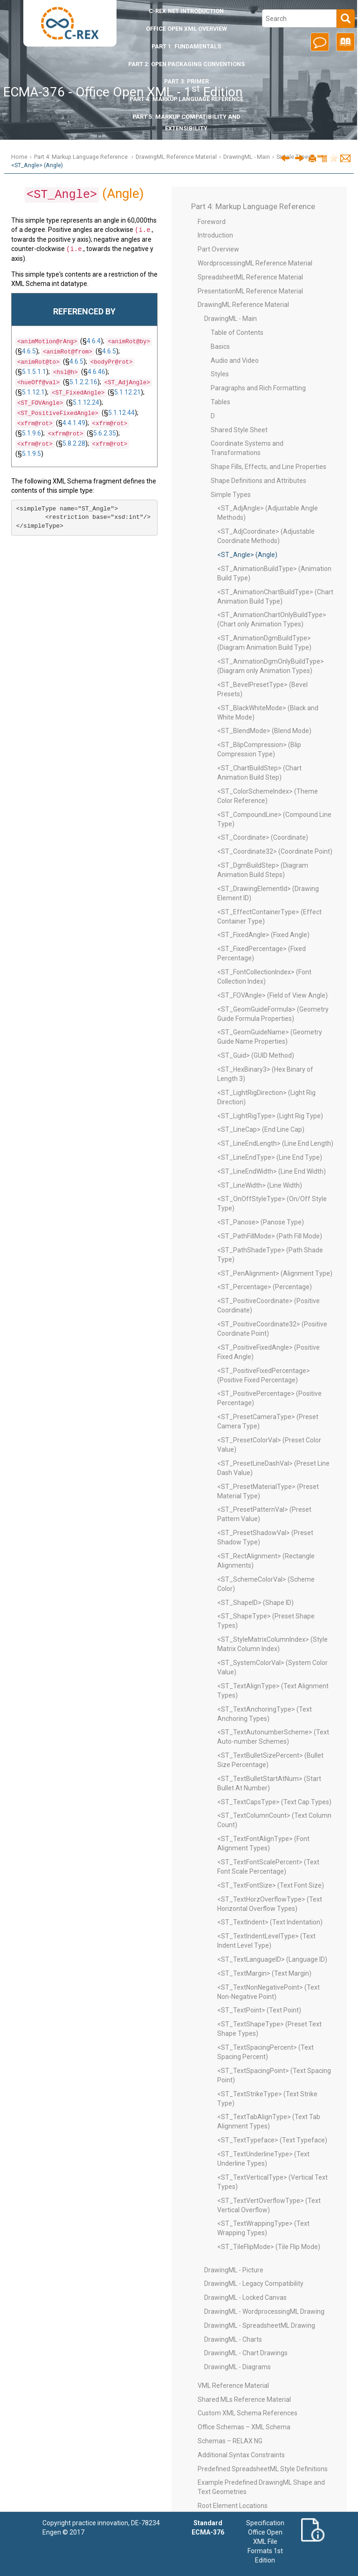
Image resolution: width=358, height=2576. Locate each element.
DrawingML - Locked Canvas (245, 2297)
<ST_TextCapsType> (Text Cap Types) (274, 1802)
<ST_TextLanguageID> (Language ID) (272, 1959)
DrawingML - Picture (233, 2270)
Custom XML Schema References (247, 2413)
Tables (220, 402)
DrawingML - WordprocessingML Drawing (264, 2311)
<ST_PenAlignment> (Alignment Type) (274, 1273)
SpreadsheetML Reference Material (250, 277)
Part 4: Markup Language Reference (186, 98)
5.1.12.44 (121, 411)
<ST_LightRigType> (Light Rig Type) (270, 1116)
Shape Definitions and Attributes (258, 480)
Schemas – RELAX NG (230, 2441)
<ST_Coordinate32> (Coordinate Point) (274, 851)
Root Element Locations (233, 2505)
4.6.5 (29, 350)
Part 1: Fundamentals (186, 46)
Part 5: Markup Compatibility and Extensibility (186, 122)
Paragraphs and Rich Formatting (258, 388)
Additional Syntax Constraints (241, 2455)
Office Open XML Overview (186, 28)
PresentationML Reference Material (250, 291)
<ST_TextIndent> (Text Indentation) (270, 1922)
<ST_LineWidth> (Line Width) (259, 1185)
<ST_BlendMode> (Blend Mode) (264, 730)
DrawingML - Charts (233, 2339)
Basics (220, 346)
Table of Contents (237, 332)
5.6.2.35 (104, 432)
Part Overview (218, 249)
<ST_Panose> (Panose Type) (260, 1222)
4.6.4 (94, 340)
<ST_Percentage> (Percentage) (264, 1287)
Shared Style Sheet (239, 430)
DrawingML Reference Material (176, 156)
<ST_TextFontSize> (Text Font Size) (270, 1885)
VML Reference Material (233, 2385)
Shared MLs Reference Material (244, 2399)
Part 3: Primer (186, 81)
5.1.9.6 (31, 432)
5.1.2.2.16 (83, 381)
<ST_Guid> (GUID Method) (255, 1055)
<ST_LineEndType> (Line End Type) (269, 1157)
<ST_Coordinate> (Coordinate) (262, 837)
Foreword (212, 221)
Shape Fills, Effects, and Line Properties (268, 466)
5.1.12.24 (86, 401)
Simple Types (231, 494)
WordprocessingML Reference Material (255, 263)
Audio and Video (235, 360)
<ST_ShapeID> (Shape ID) (255, 1602)
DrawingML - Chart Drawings (246, 2353)
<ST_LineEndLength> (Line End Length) (275, 1143)
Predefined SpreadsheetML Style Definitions (263, 2469)
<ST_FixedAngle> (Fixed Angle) (263, 934)
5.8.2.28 (73, 442)
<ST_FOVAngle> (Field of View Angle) (272, 995)
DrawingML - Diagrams (237, 2367)
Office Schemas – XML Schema (244, 2427)
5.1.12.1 (33, 391)
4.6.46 (96, 370)
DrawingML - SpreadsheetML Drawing (259, 2325)
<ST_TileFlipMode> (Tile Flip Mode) (268, 2246)
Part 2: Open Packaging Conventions (186, 64)
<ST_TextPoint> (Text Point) (259, 2010)
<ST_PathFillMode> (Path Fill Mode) (269, 1236)
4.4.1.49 (73, 422)
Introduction (186, 10)
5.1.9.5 (31, 452)
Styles (220, 374)
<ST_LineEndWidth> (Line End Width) (271, 1171)
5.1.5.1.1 (34, 370)
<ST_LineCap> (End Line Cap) (260, 1129)
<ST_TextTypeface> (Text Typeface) (272, 2140)
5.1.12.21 (127, 391)
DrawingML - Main (246, 156)
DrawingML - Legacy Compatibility (253, 2283)
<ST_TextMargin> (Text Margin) (264, 1973)
